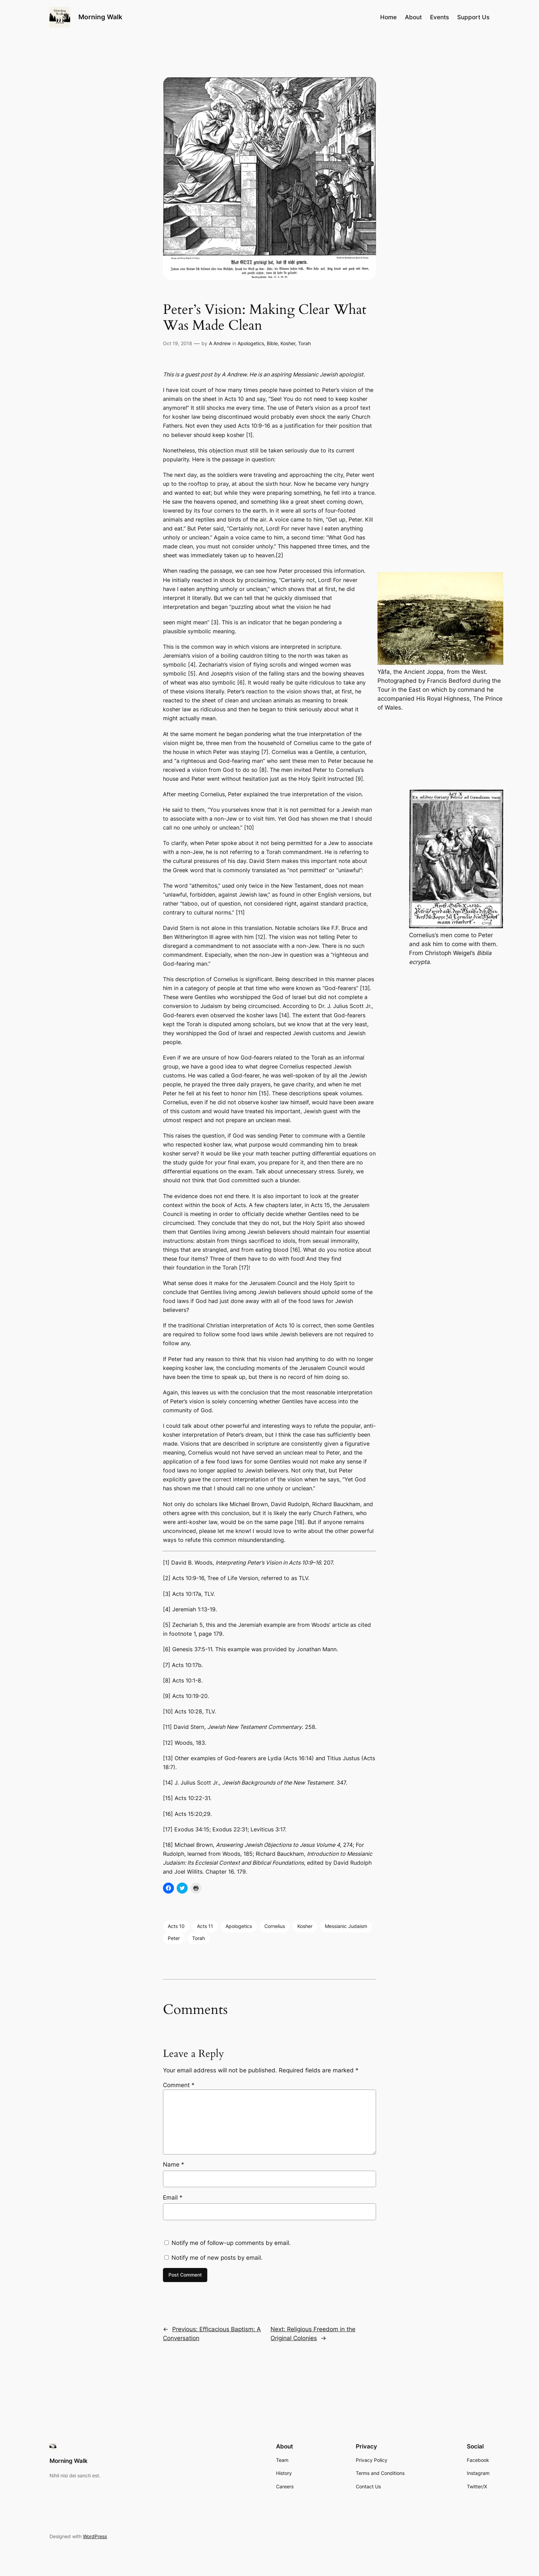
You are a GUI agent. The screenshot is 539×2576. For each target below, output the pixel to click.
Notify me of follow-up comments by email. (231, 2242)
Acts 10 (176, 1926)
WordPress (95, 2536)
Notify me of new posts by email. (217, 2257)
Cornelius (274, 1926)
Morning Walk (100, 17)
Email (173, 2197)
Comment (179, 2085)
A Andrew (220, 343)
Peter (174, 1938)
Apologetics (251, 343)
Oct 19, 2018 (177, 343)
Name (173, 2164)
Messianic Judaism (346, 1926)
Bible (272, 343)
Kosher (287, 343)
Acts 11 (205, 1926)
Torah (304, 343)
